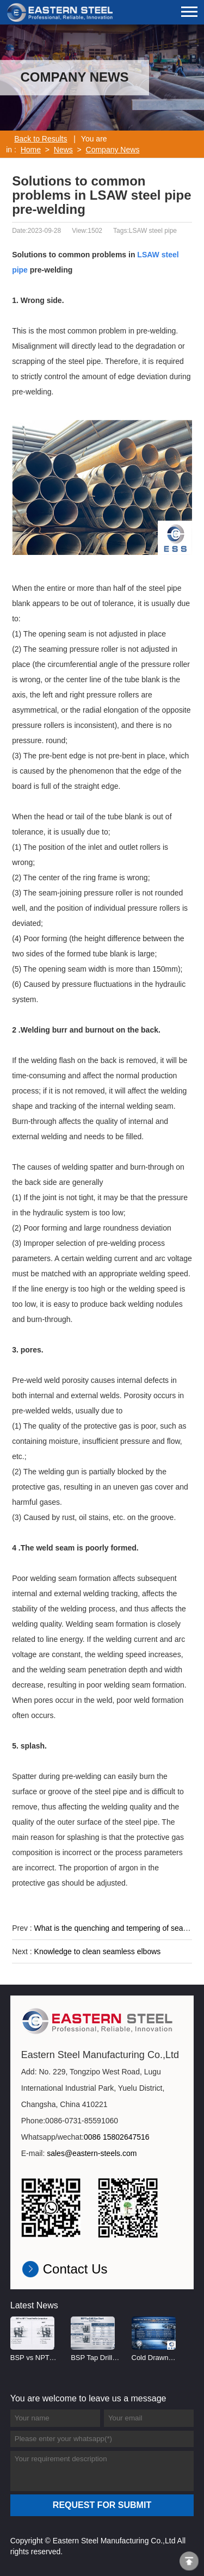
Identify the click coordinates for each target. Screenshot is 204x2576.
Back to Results (40, 138)
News (63, 149)
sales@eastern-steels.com (92, 2153)
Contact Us (75, 2269)
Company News (113, 149)
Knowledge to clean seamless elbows (97, 1951)
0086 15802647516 (117, 2137)
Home (31, 149)
